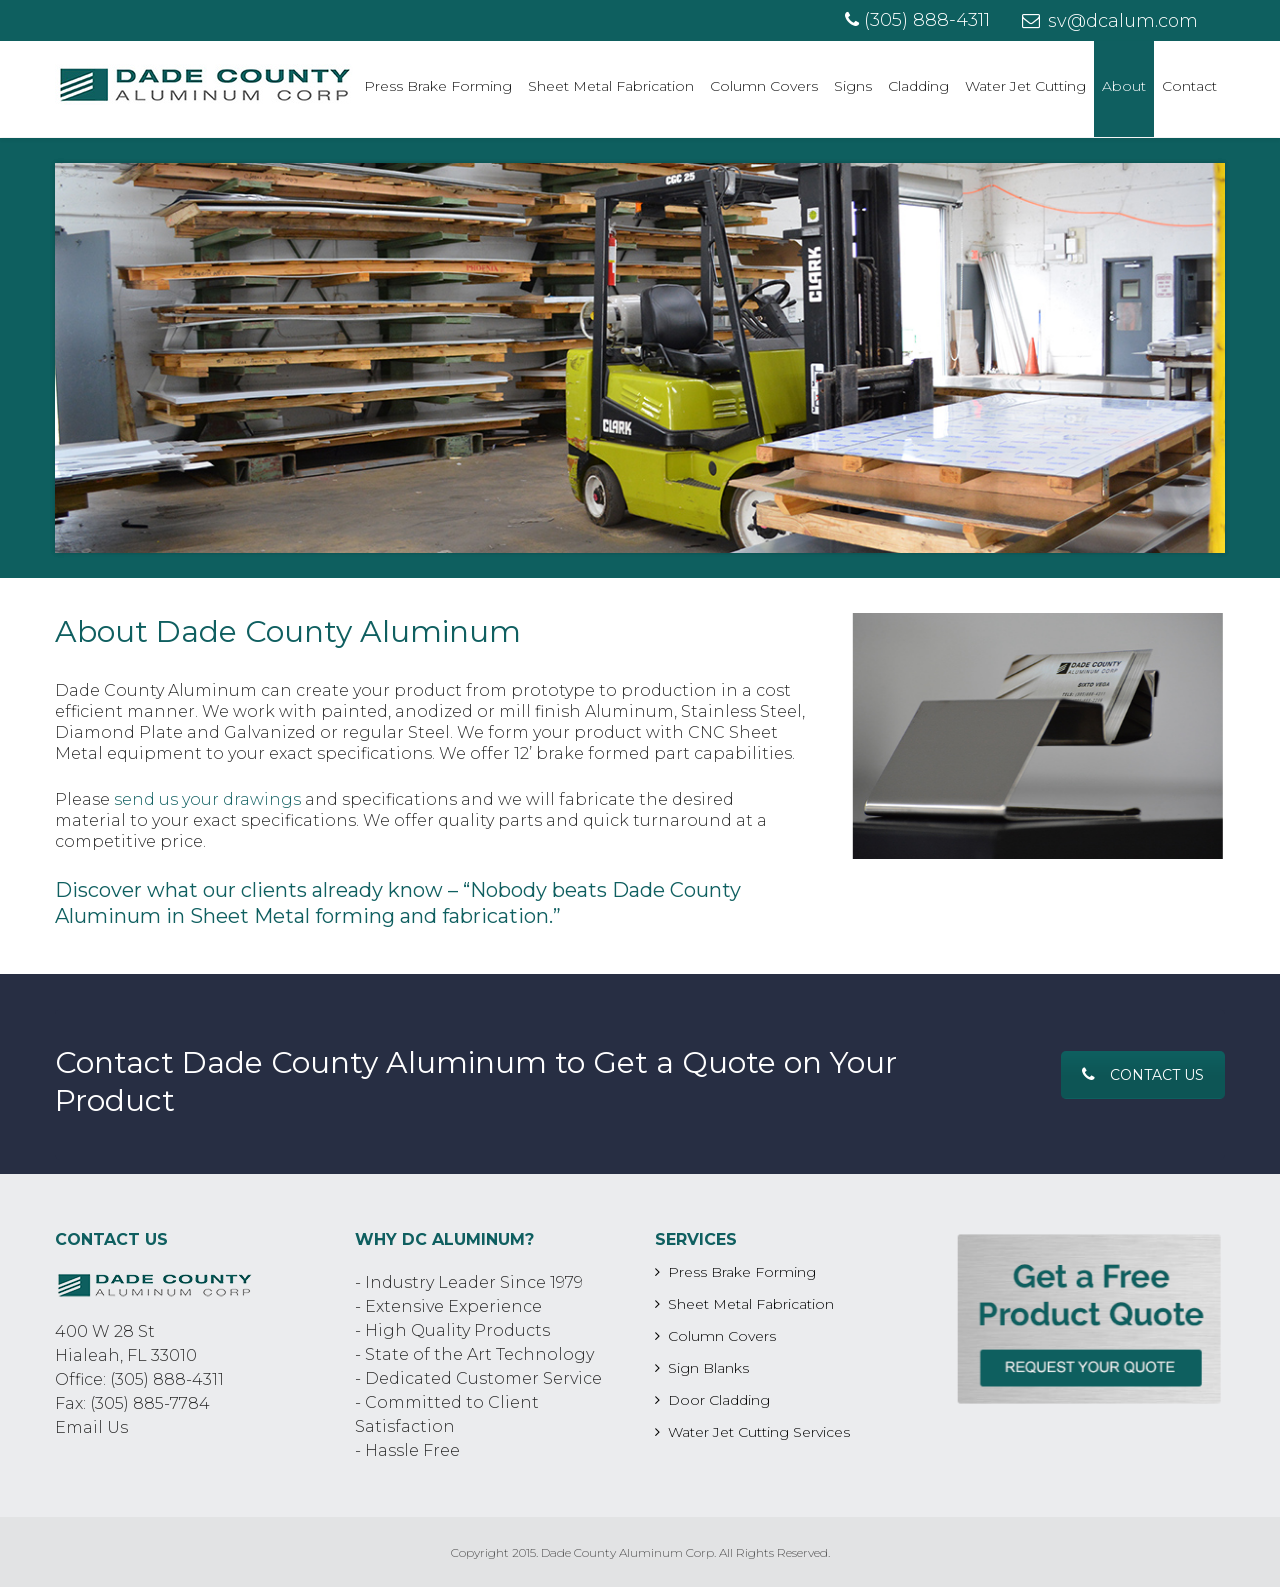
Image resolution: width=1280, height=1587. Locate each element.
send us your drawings (207, 799)
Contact (1189, 86)
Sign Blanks (708, 1368)
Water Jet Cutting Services (759, 1432)
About (1124, 86)
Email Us (91, 1427)
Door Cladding (719, 1400)
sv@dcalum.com (1110, 21)
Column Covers (764, 86)
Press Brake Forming (438, 86)
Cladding (918, 86)
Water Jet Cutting (1025, 86)
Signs (853, 86)
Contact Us (1143, 1075)
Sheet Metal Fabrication (611, 86)
